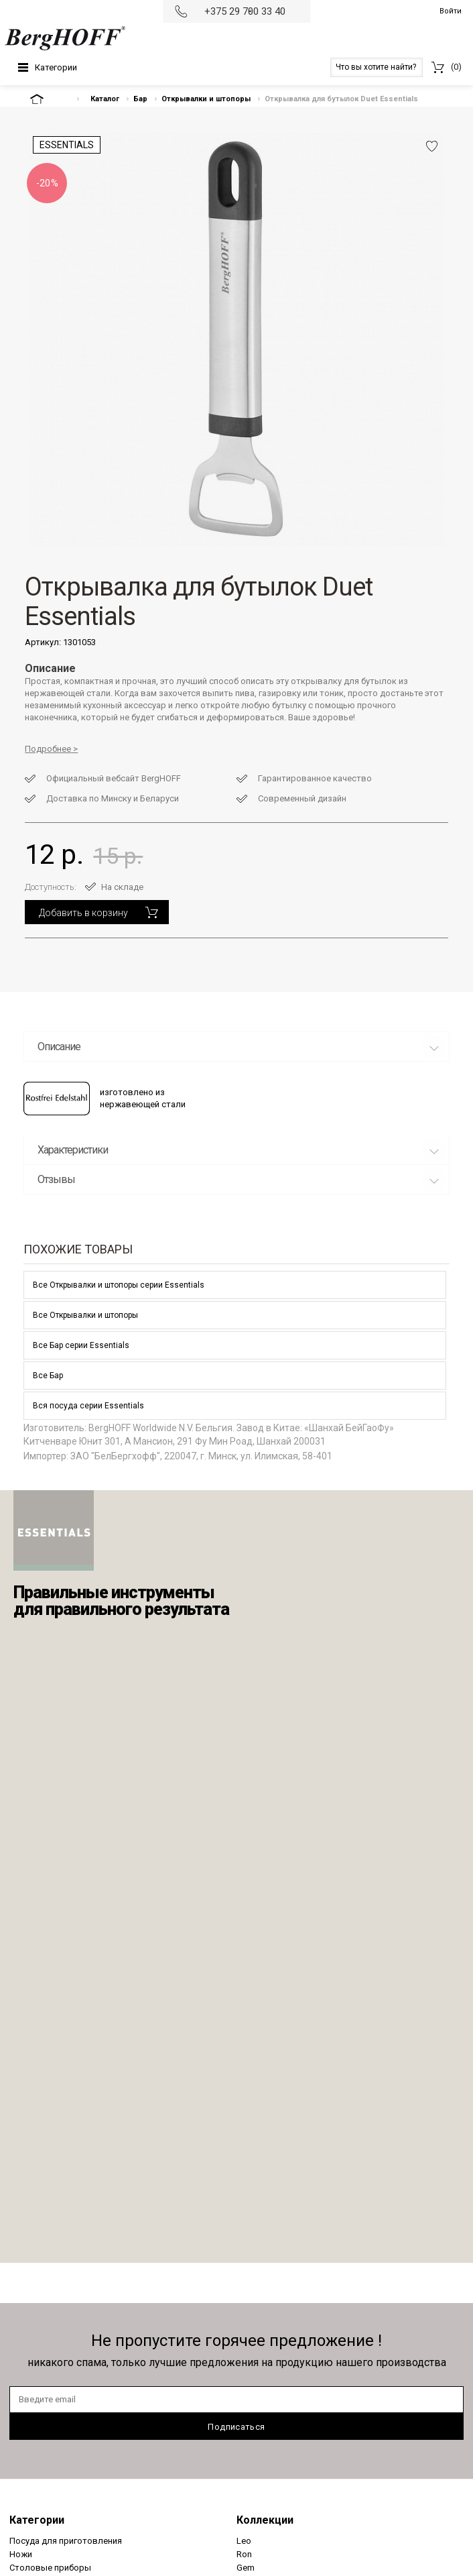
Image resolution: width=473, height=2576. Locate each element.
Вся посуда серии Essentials (88, 1405)
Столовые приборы (50, 2568)
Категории (56, 67)
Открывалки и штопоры (206, 99)
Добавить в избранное (431, 146)
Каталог (104, 99)
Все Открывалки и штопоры (85, 1315)
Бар (140, 99)
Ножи (20, 2554)
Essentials (67, 144)
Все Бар (48, 1375)
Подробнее (48, 749)
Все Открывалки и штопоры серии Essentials (118, 1285)
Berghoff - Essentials (53, 1530)
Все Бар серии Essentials (81, 1345)
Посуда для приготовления (65, 2541)
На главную (48, 99)
